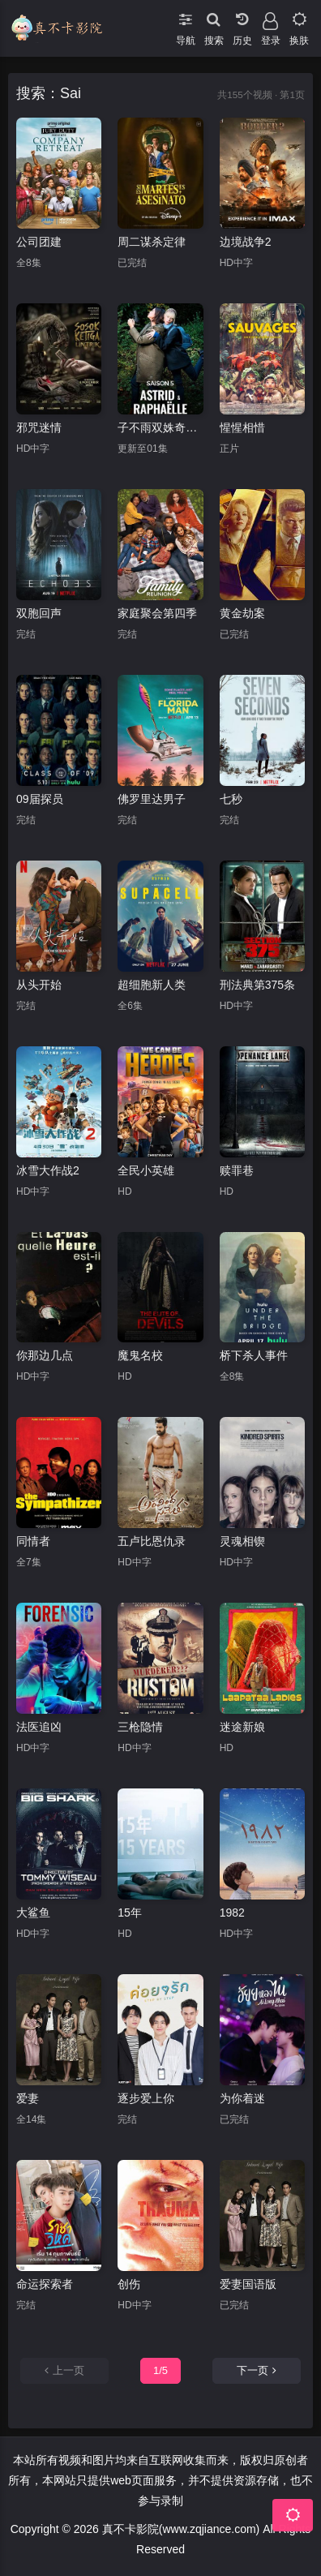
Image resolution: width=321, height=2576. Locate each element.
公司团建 (39, 241)
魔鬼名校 (140, 1355)
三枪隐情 (140, 1726)
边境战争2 (246, 241)
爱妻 (27, 2098)
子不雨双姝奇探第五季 (160, 427)
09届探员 (39, 798)
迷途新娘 (242, 1726)
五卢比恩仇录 (152, 1541)
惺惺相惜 (242, 427)
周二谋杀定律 (152, 241)
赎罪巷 (237, 1170)
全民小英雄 (146, 1170)
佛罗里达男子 (152, 798)
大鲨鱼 (33, 1912)
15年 (130, 1912)
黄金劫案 (242, 613)
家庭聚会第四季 (157, 613)
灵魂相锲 (242, 1541)
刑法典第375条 (257, 984)
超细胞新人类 (152, 984)
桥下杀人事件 (254, 1355)
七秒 (231, 798)
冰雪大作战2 (47, 1170)
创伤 (129, 2284)
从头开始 (39, 984)
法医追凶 (39, 1726)
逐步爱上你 (146, 2098)
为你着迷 (242, 2098)
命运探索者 (44, 2284)
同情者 (33, 1541)
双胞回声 (39, 613)
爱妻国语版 (248, 2284)
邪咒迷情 (39, 427)
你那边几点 (44, 1355)
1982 (232, 1912)
